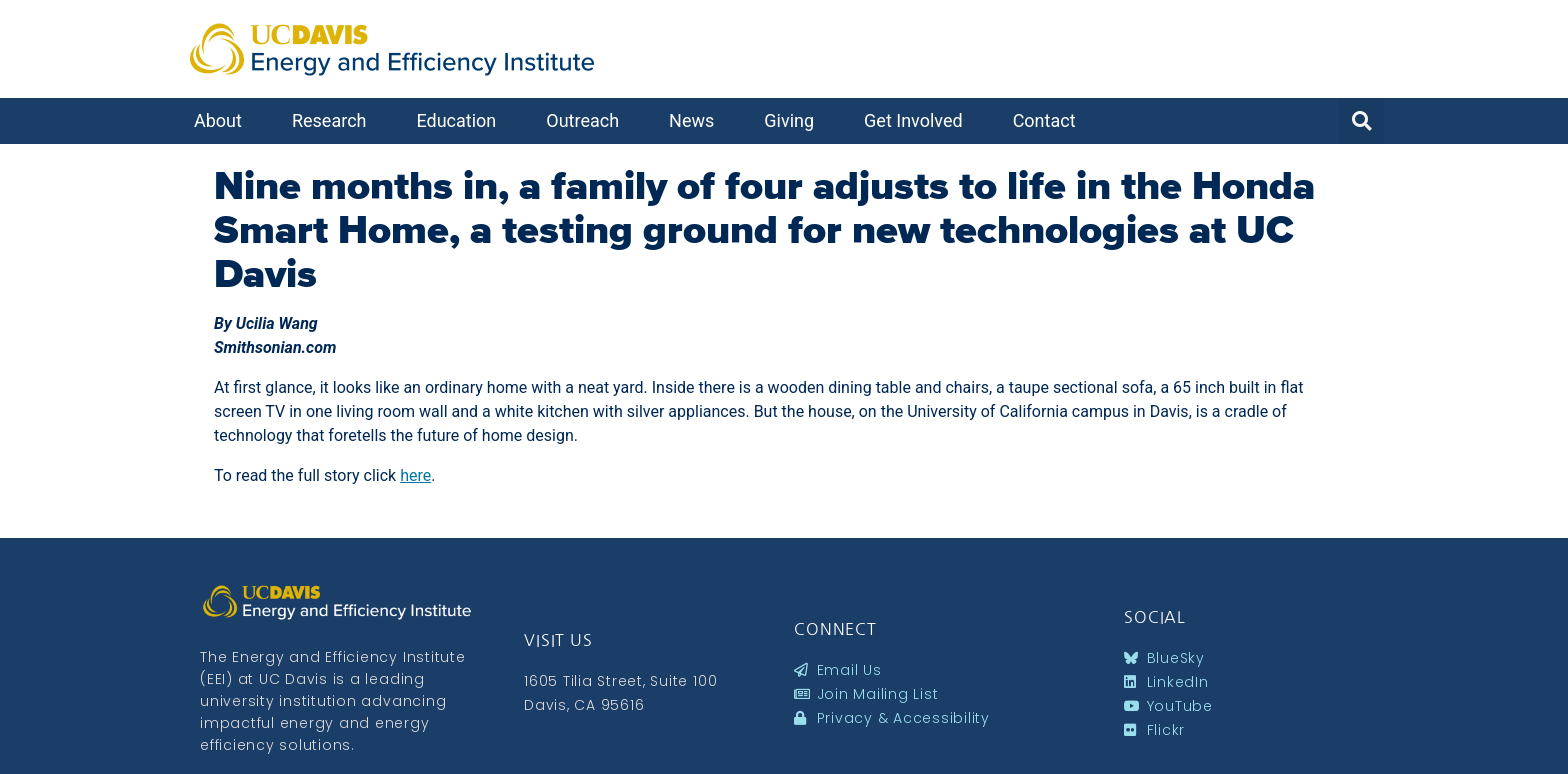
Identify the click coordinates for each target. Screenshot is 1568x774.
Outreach (587, 120)
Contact (1049, 120)
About (223, 120)
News (696, 120)
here (415, 475)
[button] (1361, 121)
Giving (794, 120)
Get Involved (918, 120)
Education (461, 120)
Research (334, 120)
